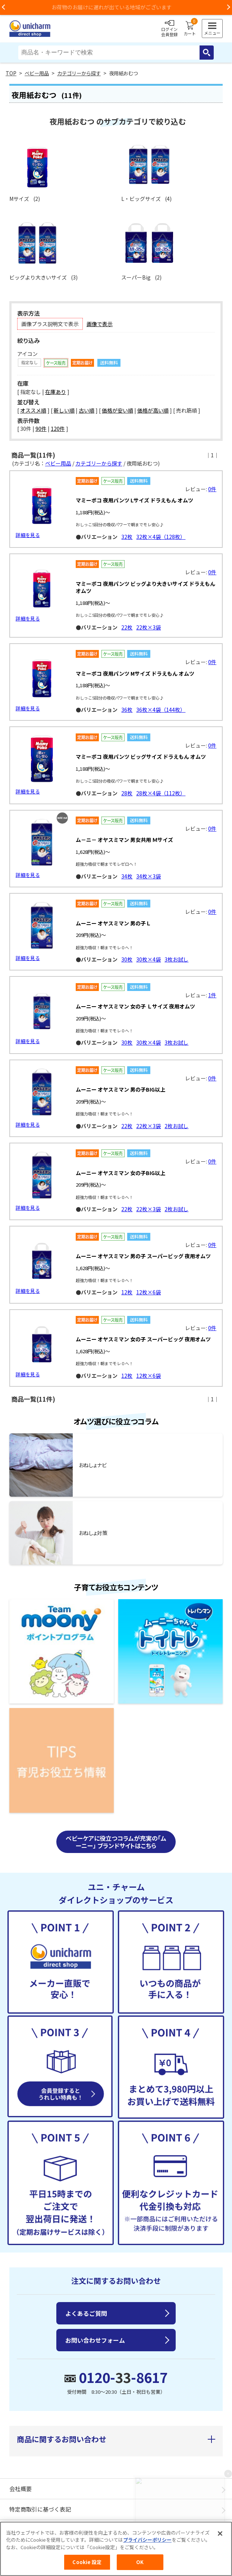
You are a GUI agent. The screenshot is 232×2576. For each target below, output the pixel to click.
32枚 (126, 536)
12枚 (126, 1287)
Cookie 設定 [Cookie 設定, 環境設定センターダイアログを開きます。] (86, 2562)
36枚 (126, 709)
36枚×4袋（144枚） (160, 709)
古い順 (86, 410)
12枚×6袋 (148, 1287)
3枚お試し (176, 957)
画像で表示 (100, 324)
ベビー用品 (37, 73)
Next (228, 7)
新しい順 (64, 410)
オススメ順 (33, 410)
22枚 (126, 627)
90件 (41, 428)
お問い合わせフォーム (95, 2334)
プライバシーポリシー (147, 2539)
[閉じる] (220, 2533)
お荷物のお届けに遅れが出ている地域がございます (116, 7)
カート (190, 29)
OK (140, 2562)
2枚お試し (176, 1122)
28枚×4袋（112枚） (160, 792)
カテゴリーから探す (79, 73)
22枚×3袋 (148, 627)
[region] (116, 2549)
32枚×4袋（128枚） (160, 536)
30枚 (126, 957)
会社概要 (20, 2483)
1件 (212, 992)
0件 (212, 489)
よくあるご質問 (86, 2307)
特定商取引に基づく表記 (40, 2503)
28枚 (126, 792)
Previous (3, 7)
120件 (58, 428)
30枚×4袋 (148, 957)
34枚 (126, 874)
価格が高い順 (153, 410)
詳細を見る (28, 535)
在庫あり (55, 391)
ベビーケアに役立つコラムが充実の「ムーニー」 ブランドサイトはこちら (116, 1836)
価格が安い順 (117, 410)
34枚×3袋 (148, 874)
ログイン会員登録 (169, 28)
